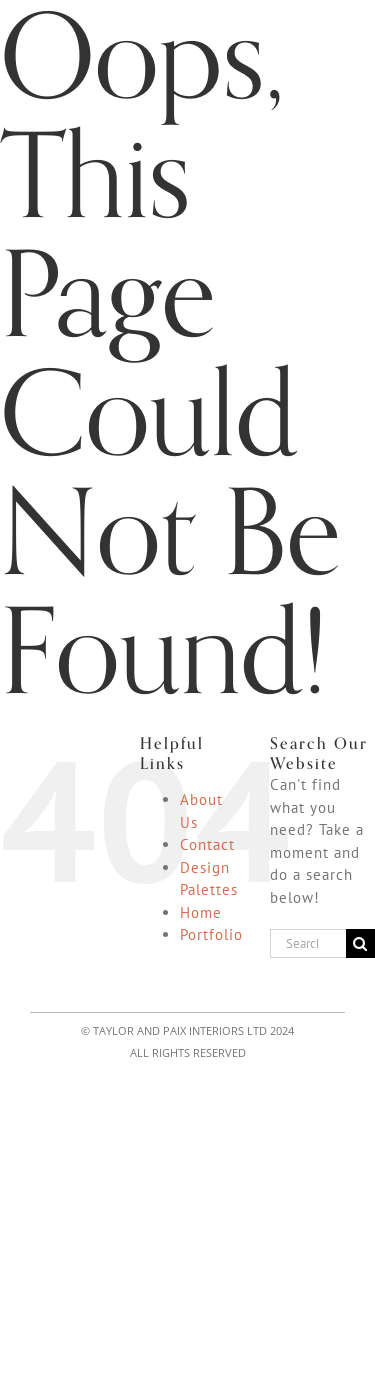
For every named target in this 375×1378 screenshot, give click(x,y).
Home (201, 912)
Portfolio (211, 934)
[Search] (360, 943)
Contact (207, 844)
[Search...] (308, 943)
